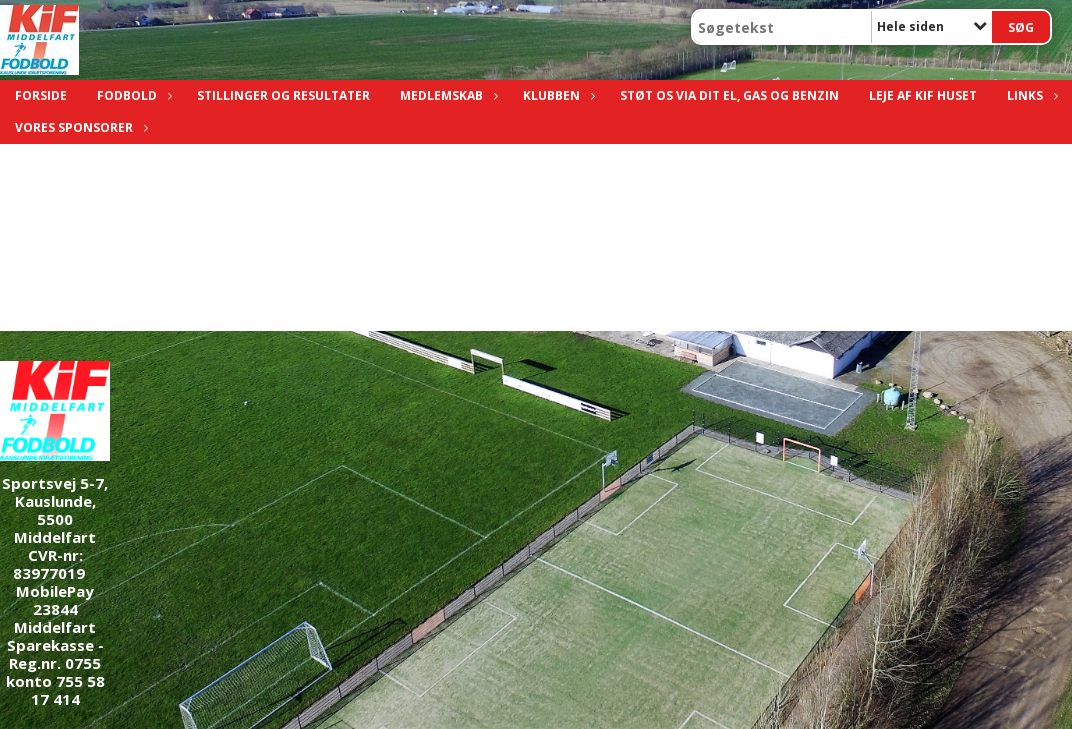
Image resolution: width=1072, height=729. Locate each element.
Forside (41, 95)
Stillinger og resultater (283, 95)
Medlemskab (446, 95)
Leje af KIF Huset (923, 95)
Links (1030, 95)
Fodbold (132, 95)
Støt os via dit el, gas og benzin (729, 95)
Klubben (556, 95)
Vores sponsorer (79, 127)
